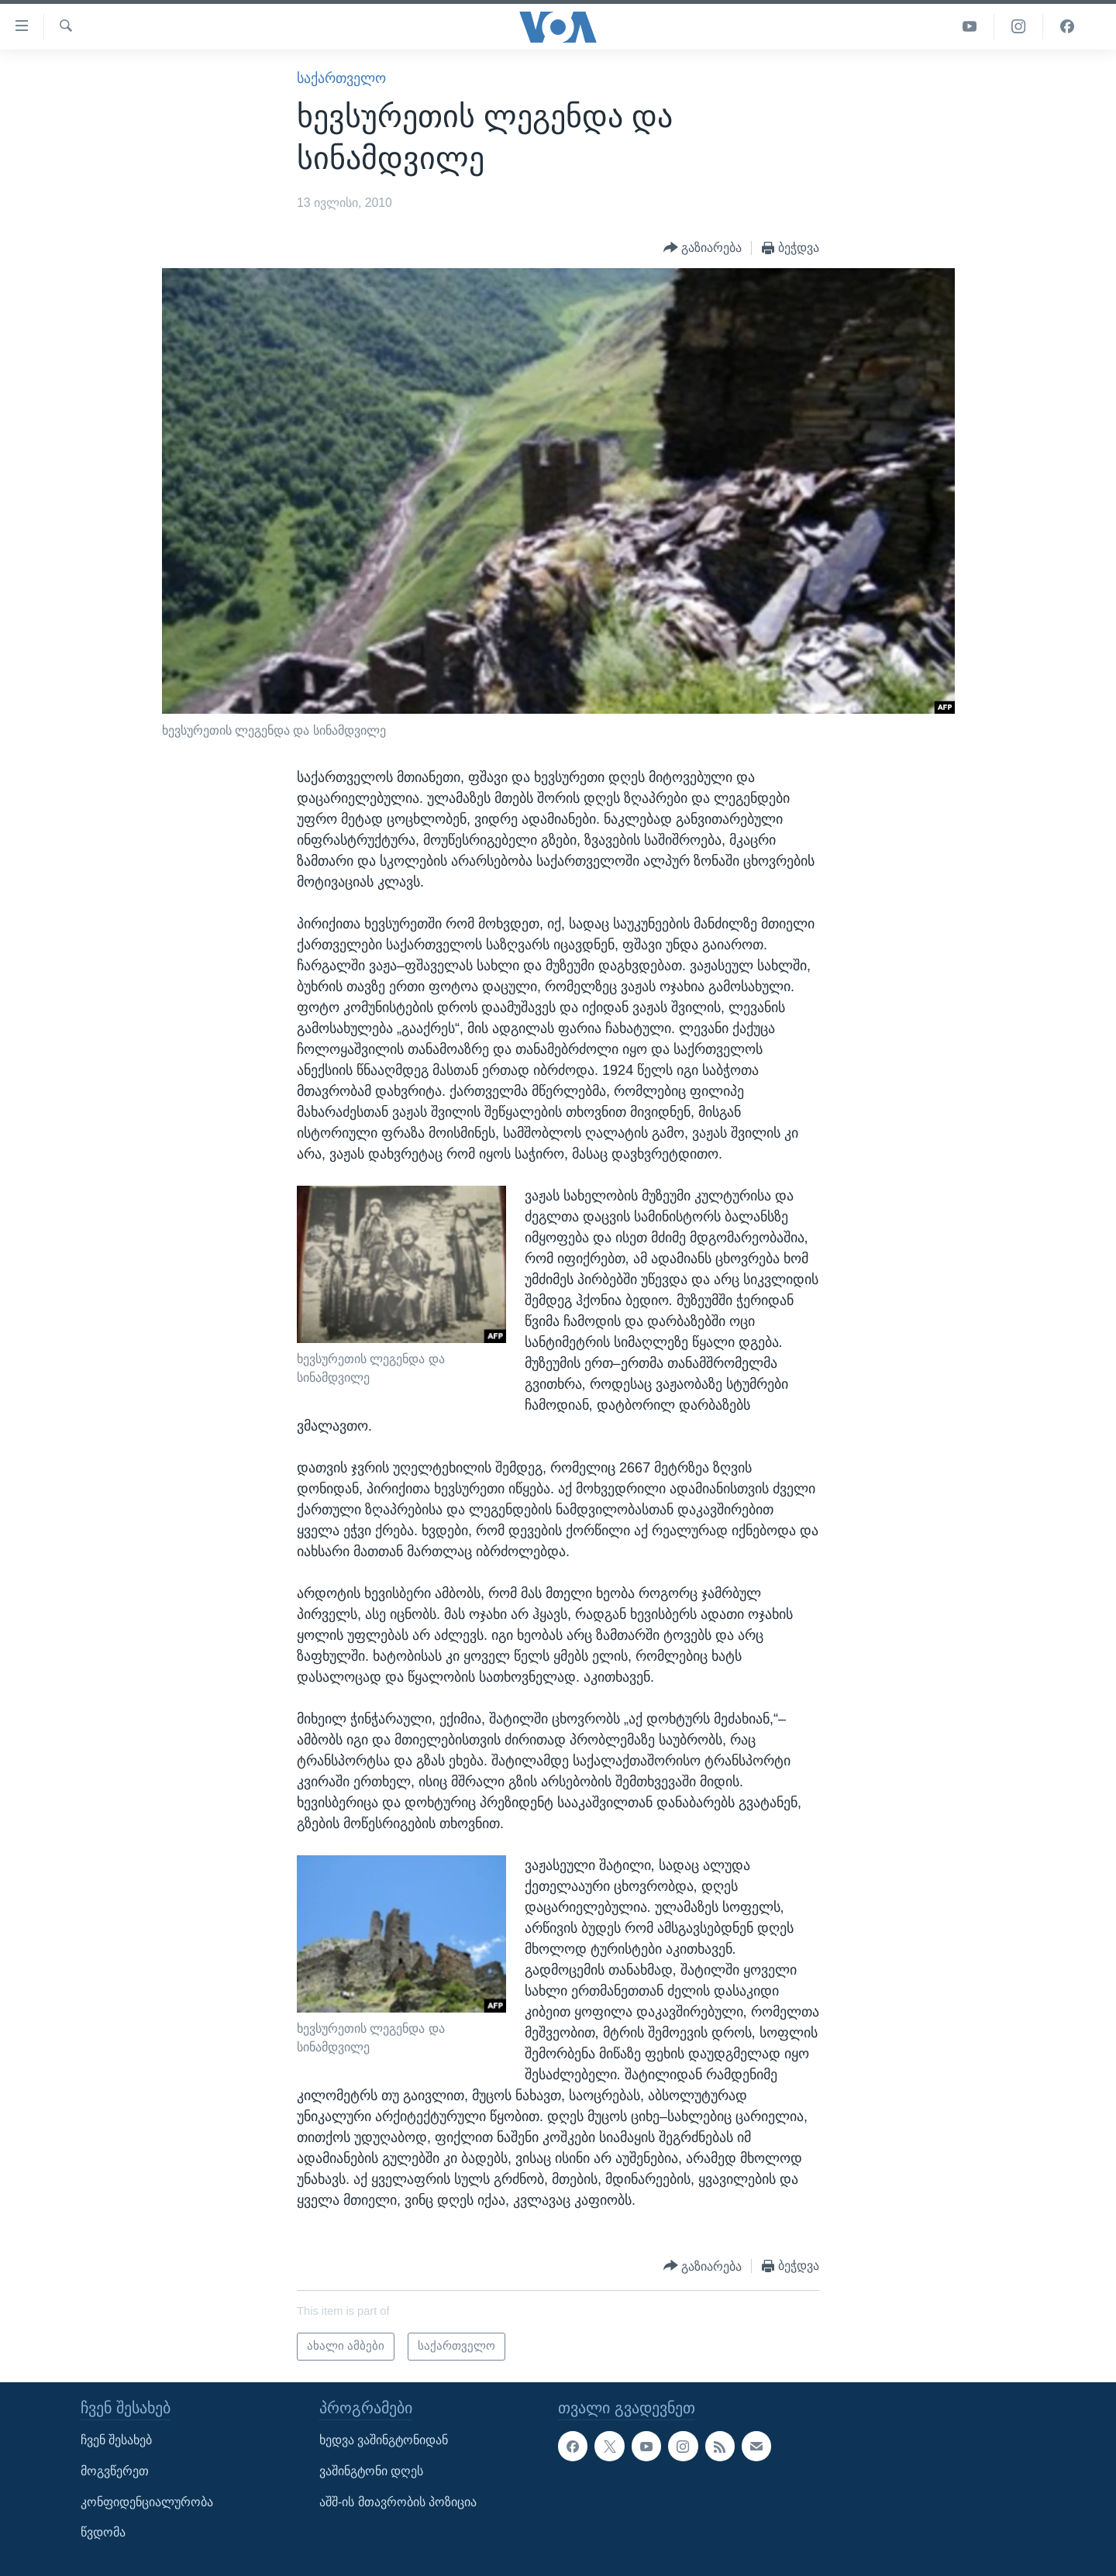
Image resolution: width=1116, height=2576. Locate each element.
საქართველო (341, 78)
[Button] (702, 248)
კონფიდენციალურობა (147, 2501)
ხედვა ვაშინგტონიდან (383, 2440)
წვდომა (103, 2532)
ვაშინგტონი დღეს (371, 2471)
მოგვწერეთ (115, 2471)
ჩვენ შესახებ (116, 2440)
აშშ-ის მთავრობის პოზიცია (398, 2501)
